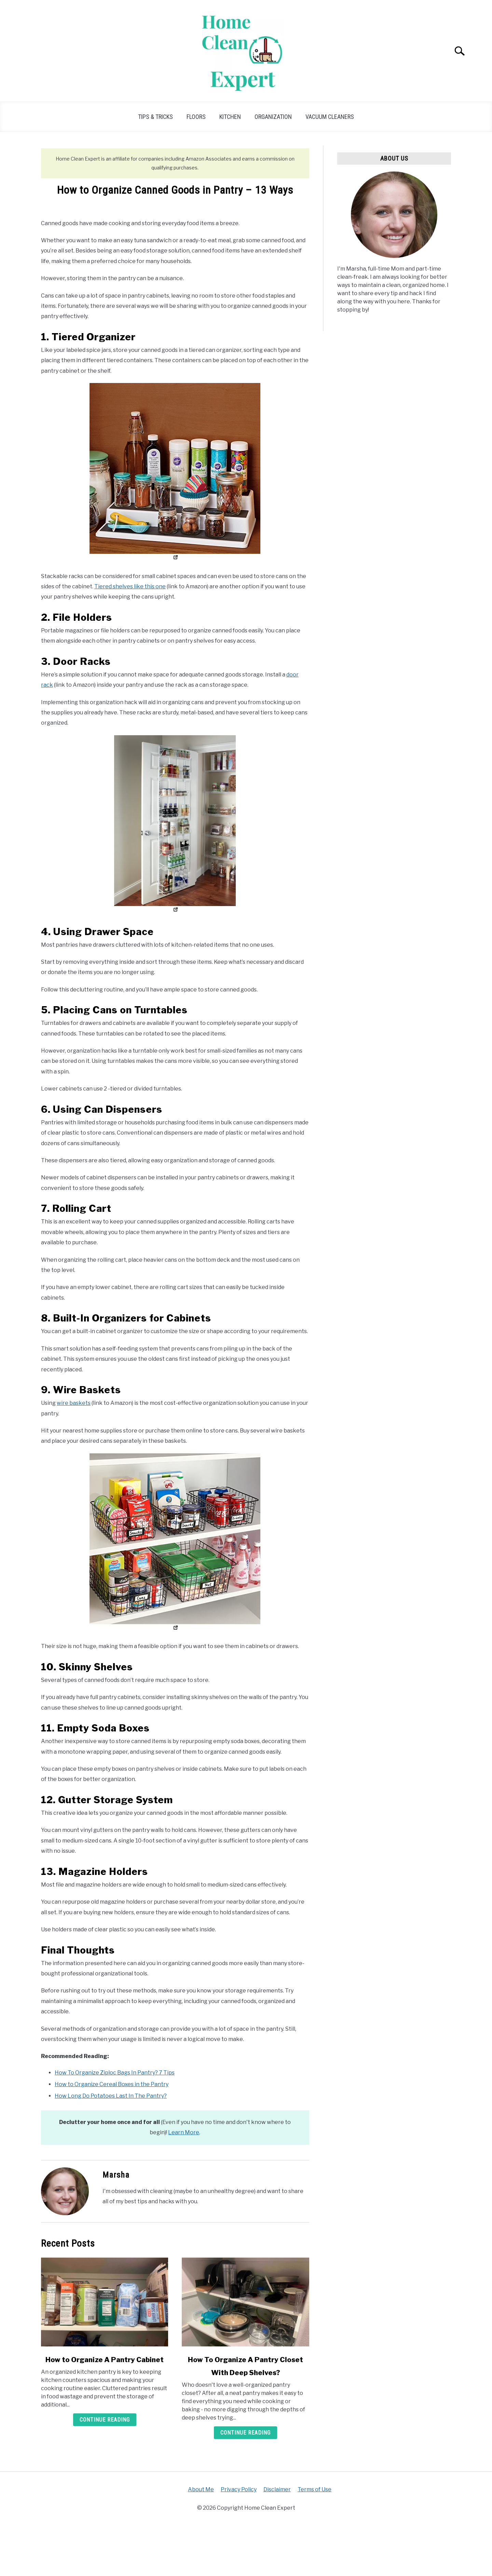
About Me (201, 2489)
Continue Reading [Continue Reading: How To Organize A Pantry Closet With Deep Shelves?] (245, 2432)
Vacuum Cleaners (329, 116)
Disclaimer (277, 2489)
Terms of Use (314, 2489)
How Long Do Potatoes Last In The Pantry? (111, 2096)
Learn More (183, 2132)
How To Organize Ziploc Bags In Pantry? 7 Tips (115, 2072)
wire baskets (74, 1403)
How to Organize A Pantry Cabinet (104, 2360)
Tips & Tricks (155, 116)
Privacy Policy (239, 2489)
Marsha (115, 2175)
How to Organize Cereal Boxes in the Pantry (111, 2084)
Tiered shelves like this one (130, 586)
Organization (273, 116)
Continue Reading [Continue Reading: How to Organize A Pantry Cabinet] (105, 2419)
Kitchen (230, 116)
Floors (196, 116)
